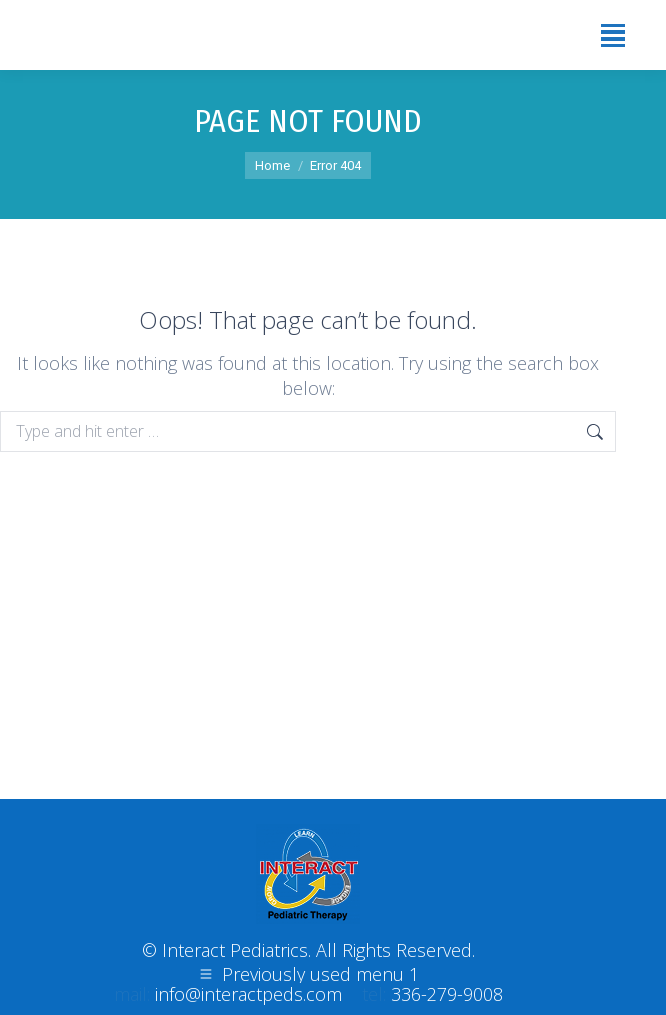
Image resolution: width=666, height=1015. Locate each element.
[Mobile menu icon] (613, 35)
